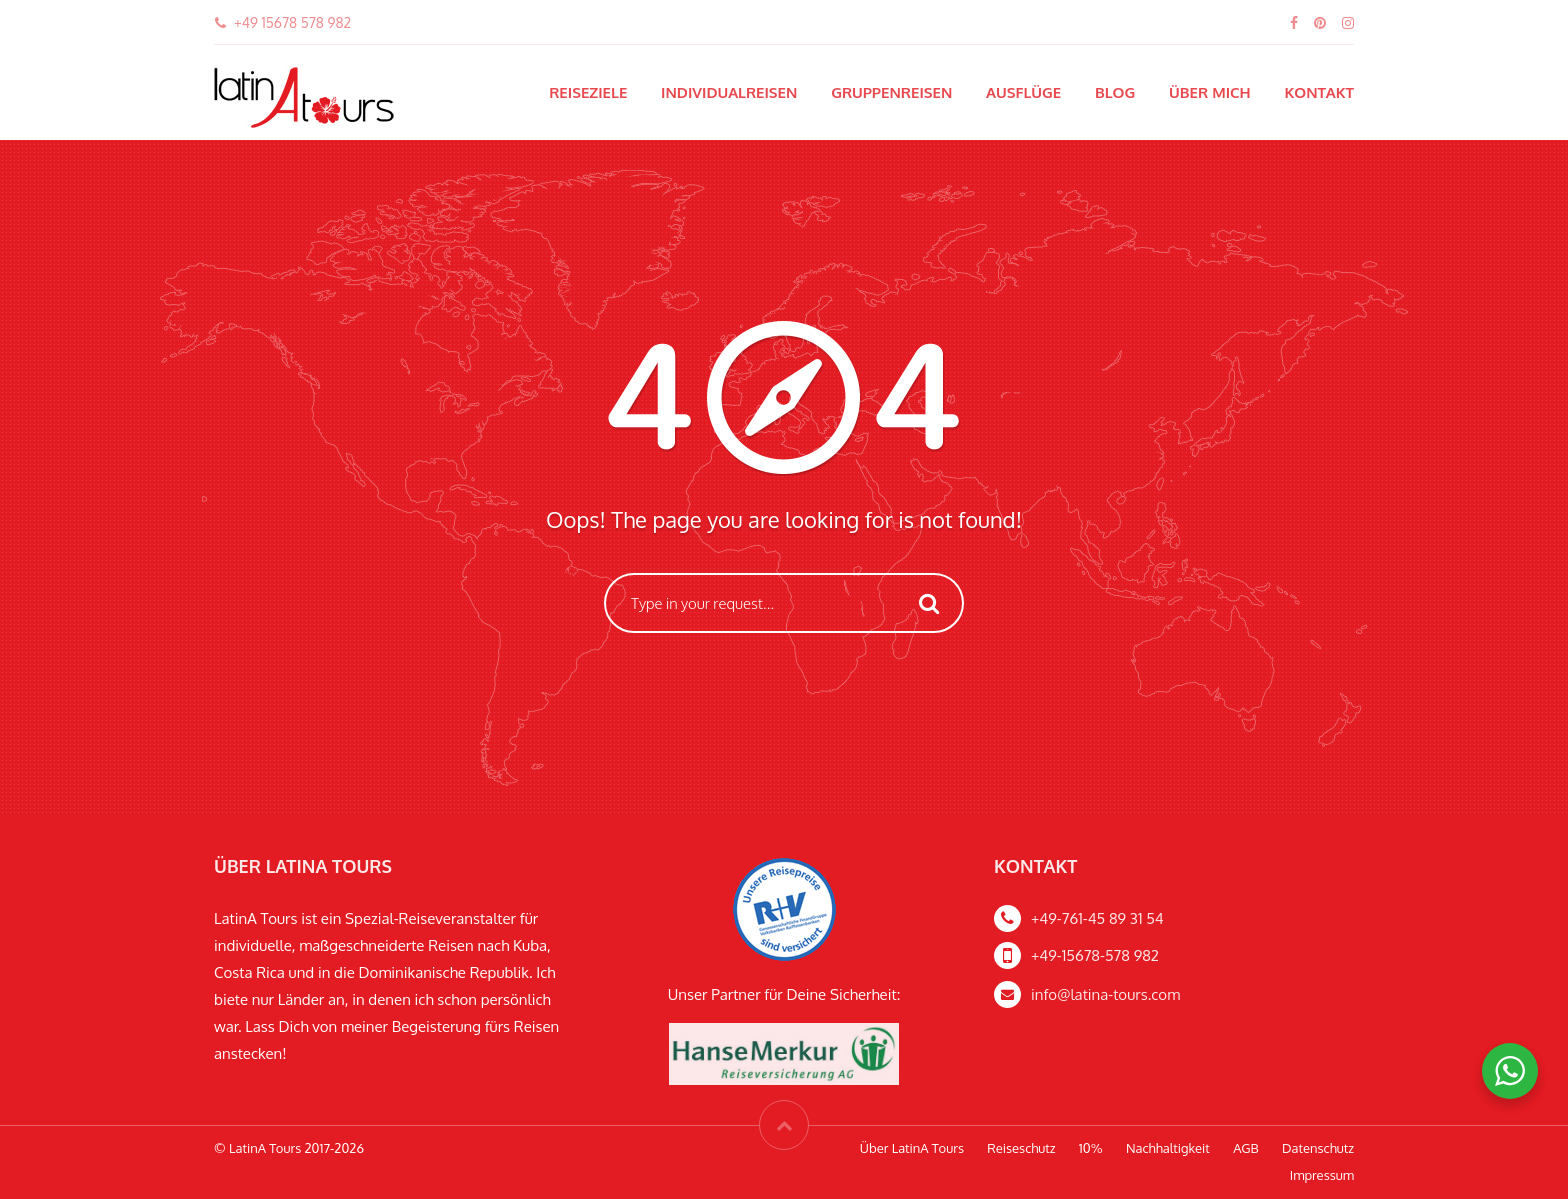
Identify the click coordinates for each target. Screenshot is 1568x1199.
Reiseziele (588, 92)
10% (1091, 1148)
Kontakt (1319, 92)
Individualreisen (729, 92)
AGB (1246, 1148)
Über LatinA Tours (912, 1148)
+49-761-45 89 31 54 (1097, 918)
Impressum (1322, 1175)
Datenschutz (1318, 1148)
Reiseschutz (1021, 1148)
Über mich (1210, 92)
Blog (1115, 92)
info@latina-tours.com (1105, 994)
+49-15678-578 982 (1095, 955)
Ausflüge (1023, 92)
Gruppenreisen (891, 92)
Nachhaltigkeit (1168, 1148)
